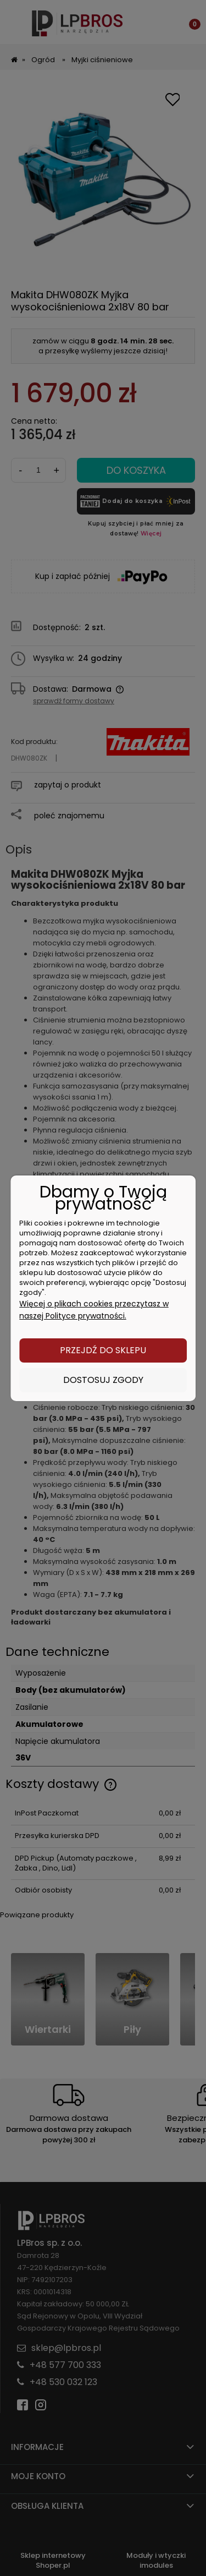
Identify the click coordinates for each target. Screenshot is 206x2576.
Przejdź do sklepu (103, 1350)
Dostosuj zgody (103, 1380)
